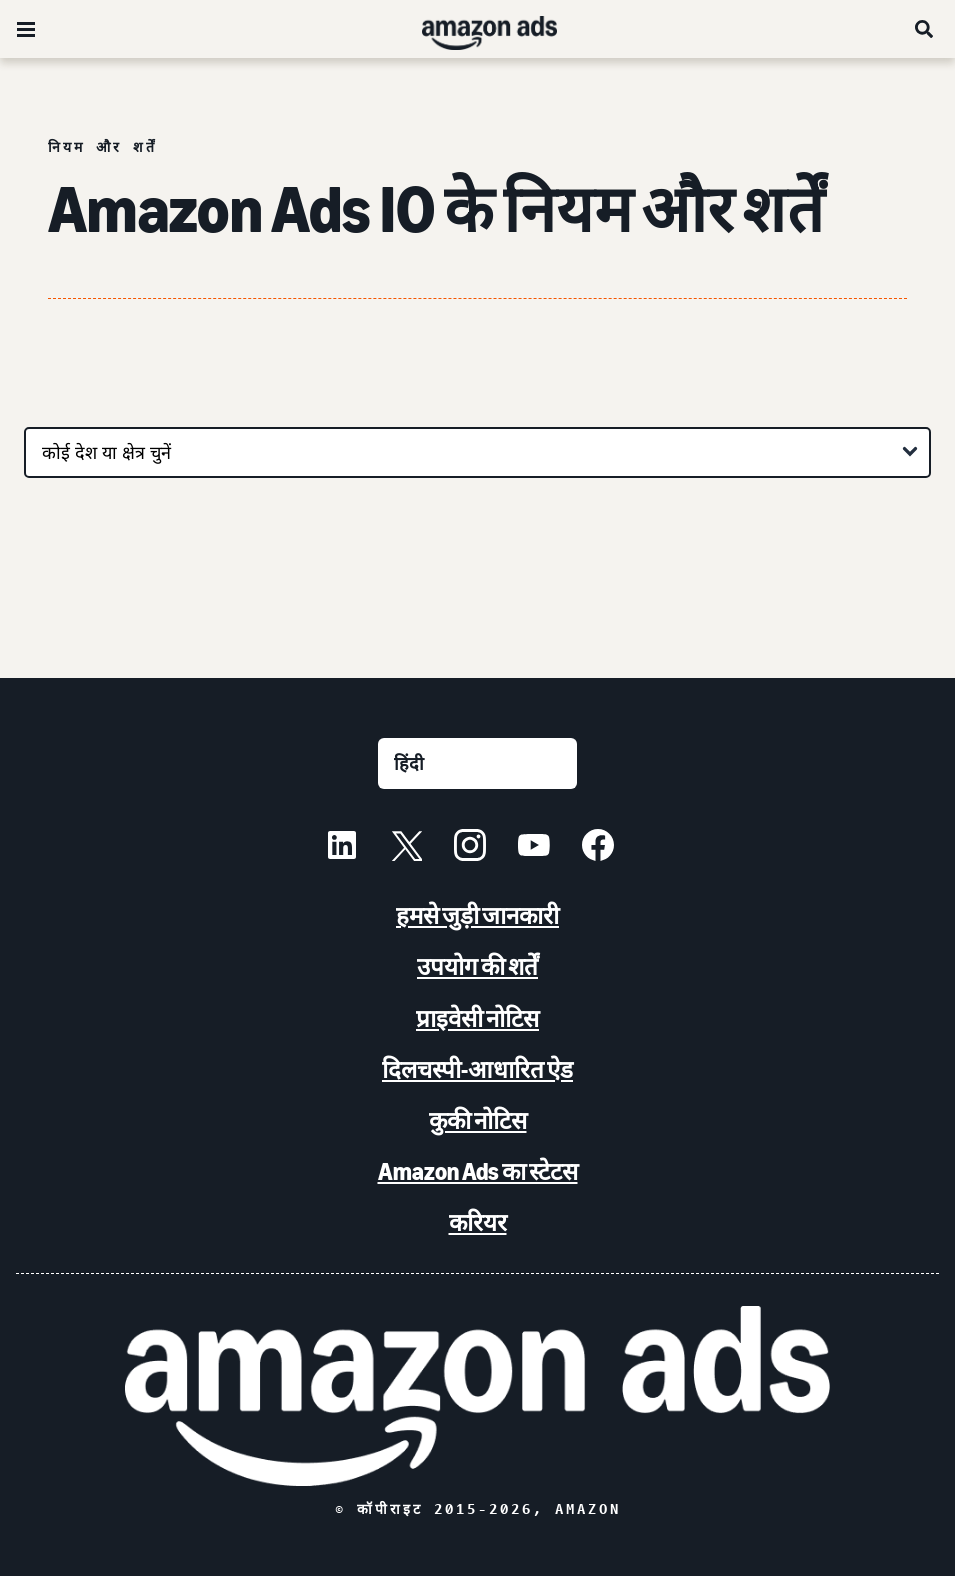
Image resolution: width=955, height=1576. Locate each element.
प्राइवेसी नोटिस (477, 1018)
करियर (478, 1222)
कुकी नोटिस (478, 1120)
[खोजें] (925, 29)
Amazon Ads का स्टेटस (478, 1171)
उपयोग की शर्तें (477, 966)
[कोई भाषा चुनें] (477, 763)
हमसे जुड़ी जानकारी (477, 915)
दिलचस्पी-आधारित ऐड (477, 1069)
